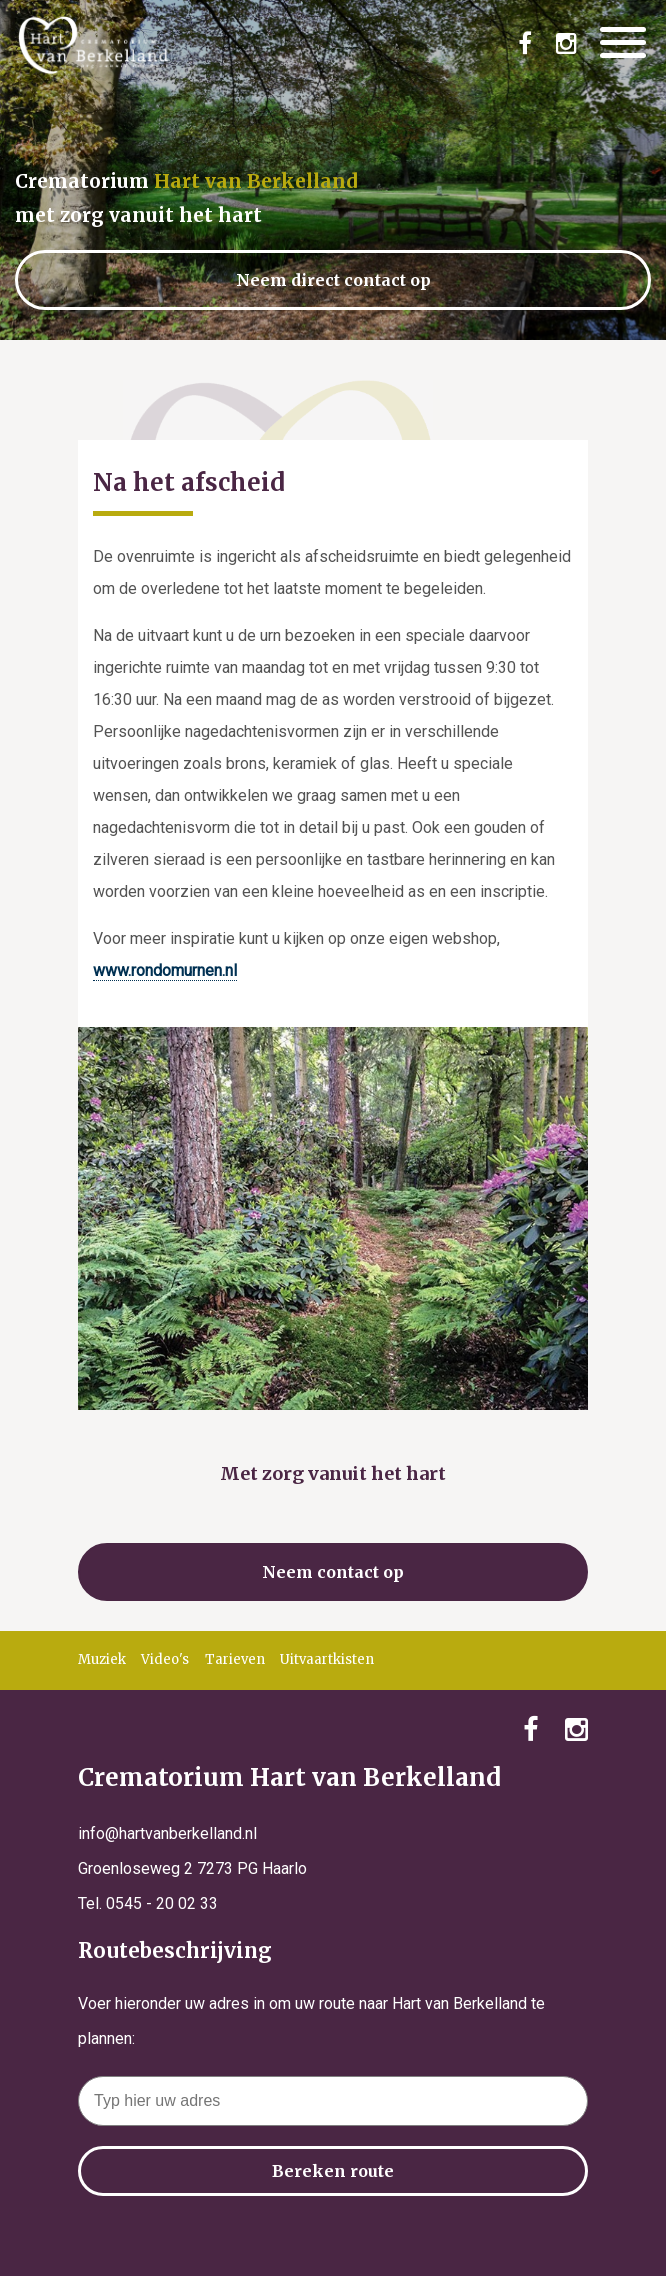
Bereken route (333, 2171)
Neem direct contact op (333, 280)
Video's (165, 1659)
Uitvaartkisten (327, 1659)
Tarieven (235, 1659)
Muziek (102, 1659)
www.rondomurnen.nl (165, 970)
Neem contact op (333, 1572)
